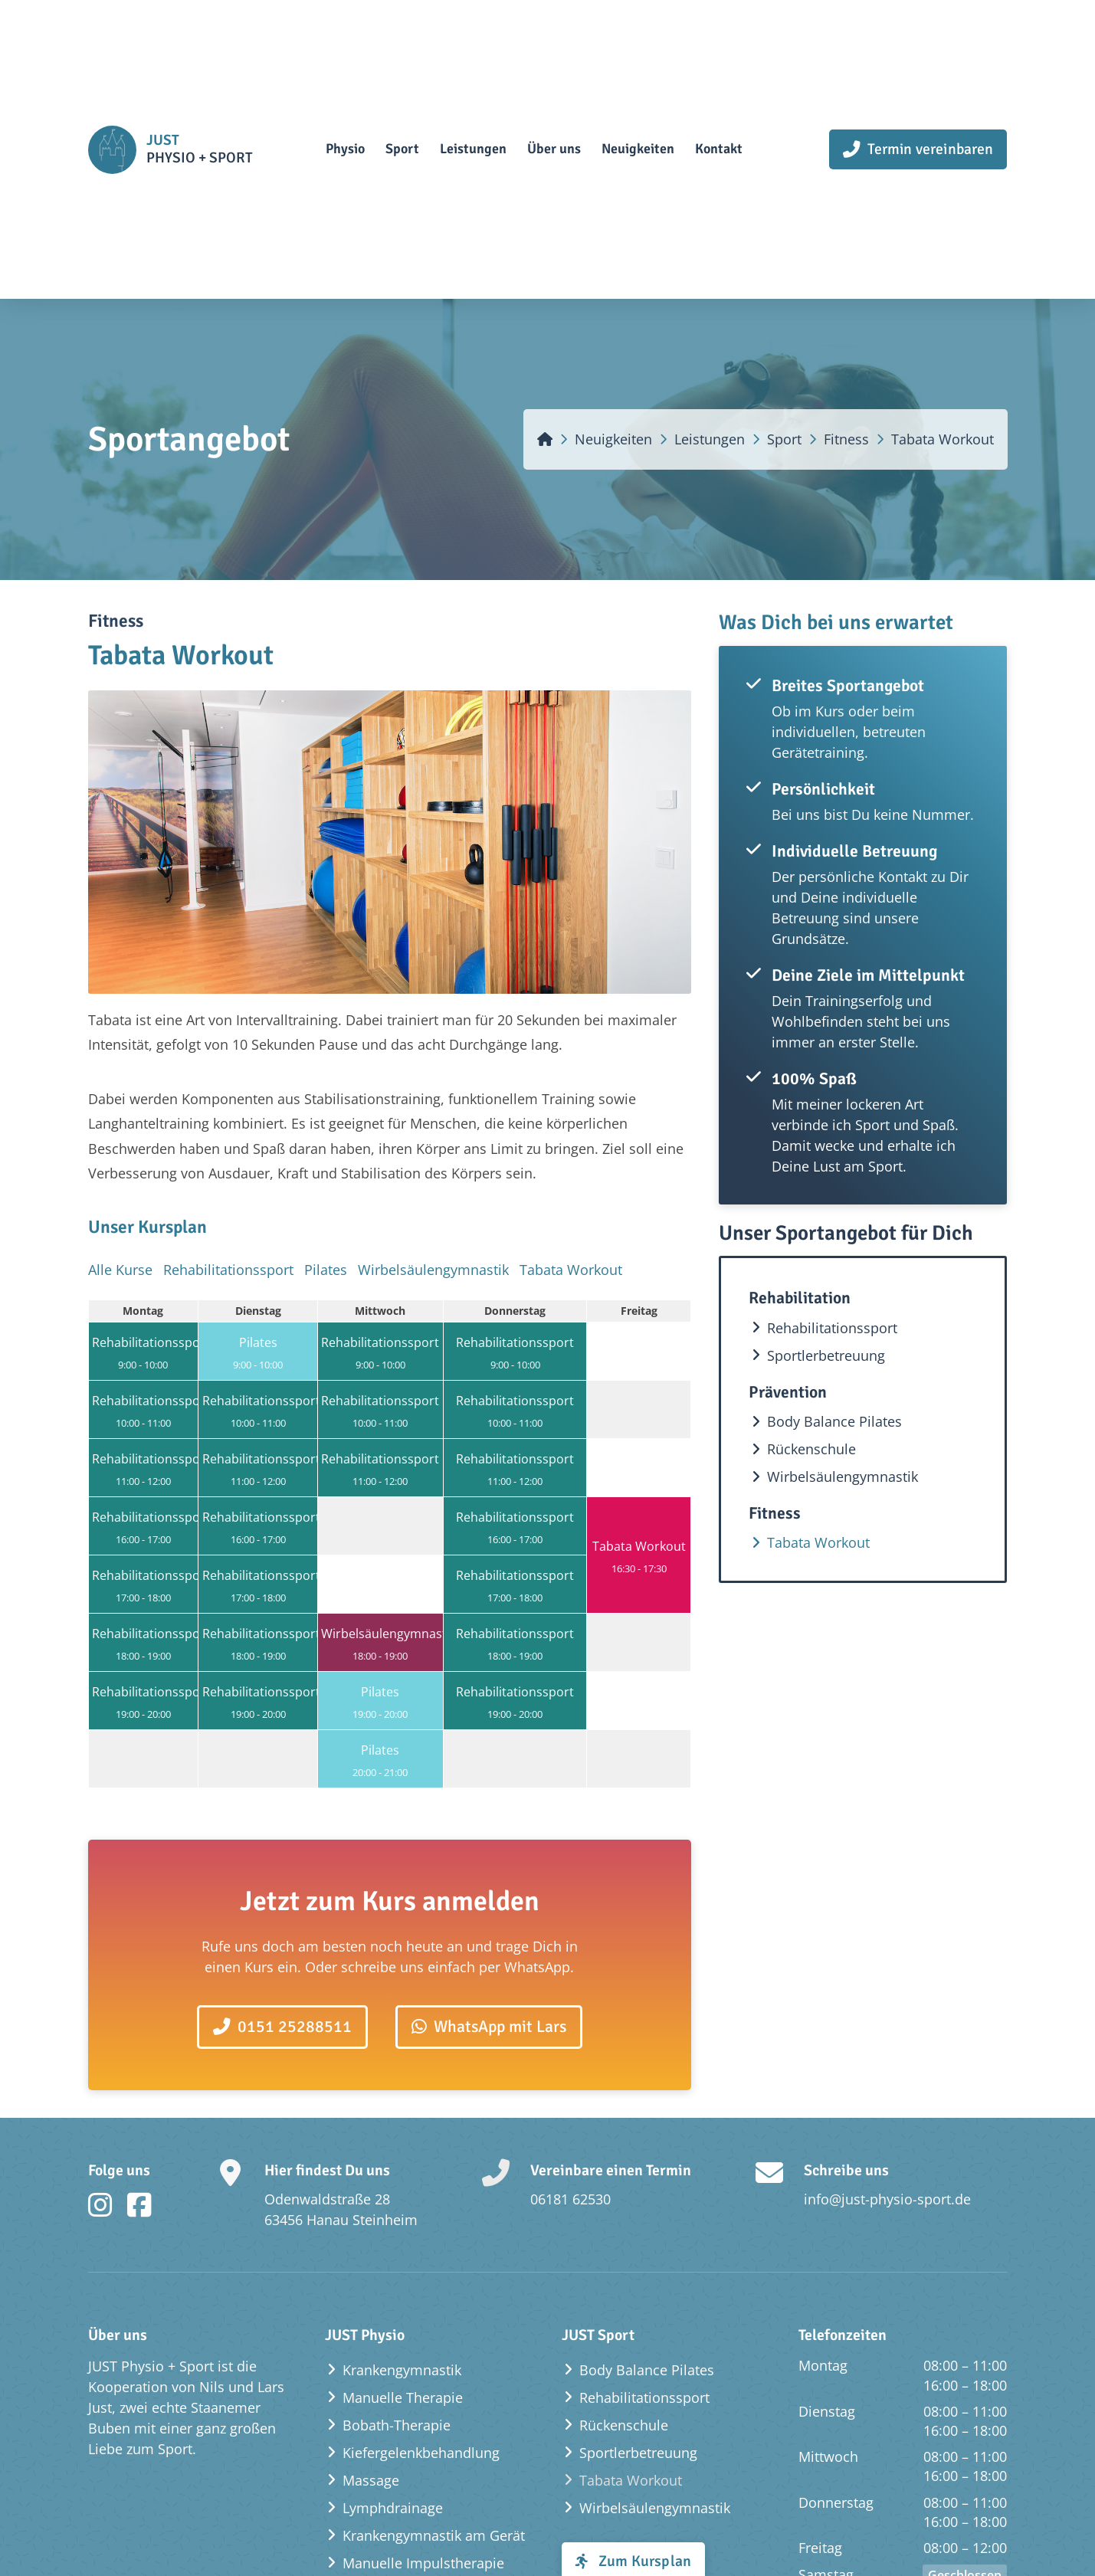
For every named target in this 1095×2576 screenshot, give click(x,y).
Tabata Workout (571, 1279)
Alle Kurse (120, 1279)
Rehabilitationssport (228, 1279)
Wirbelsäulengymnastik (433, 1279)
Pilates (325, 1279)
